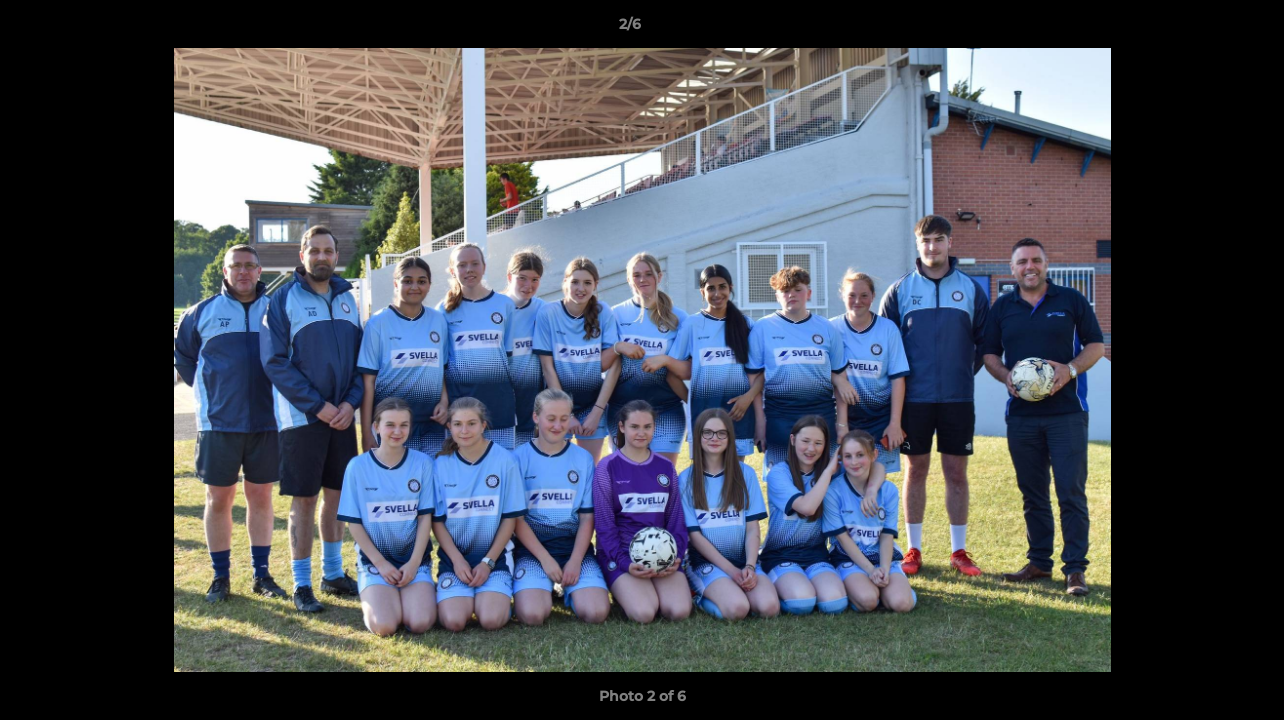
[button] (1200, 29)
